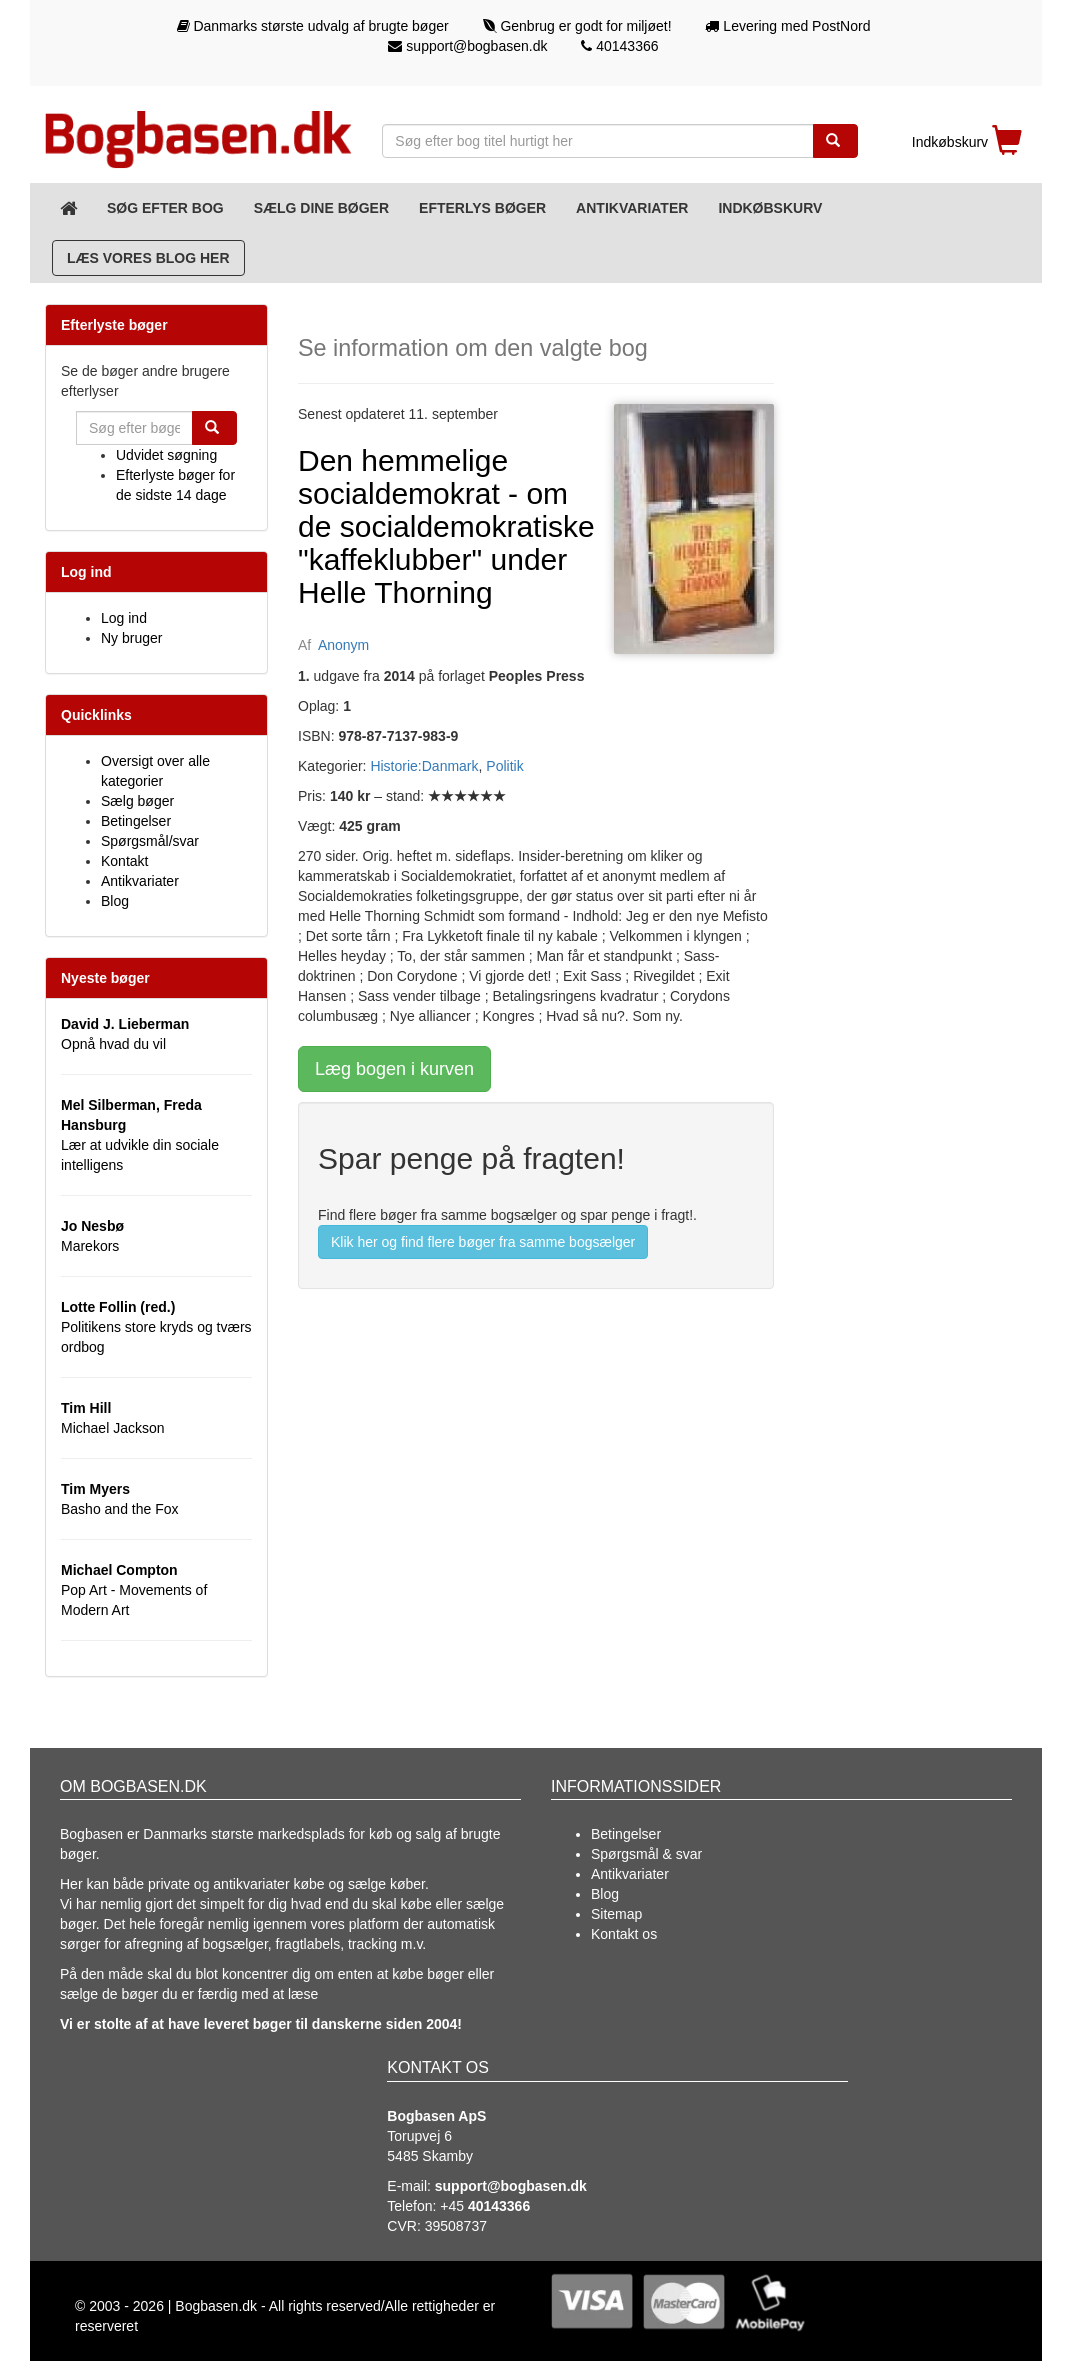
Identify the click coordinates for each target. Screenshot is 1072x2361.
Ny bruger (131, 638)
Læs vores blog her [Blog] (148, 258)
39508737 (456, 2226)
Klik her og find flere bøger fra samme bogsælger (483, 1242)
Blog (115, 901)
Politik (504, 766)
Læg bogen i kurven (394, 1069)
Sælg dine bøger (321, 208)
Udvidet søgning (166, 455)
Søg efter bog (165, 208)
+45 (485, 2206)
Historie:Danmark (424, 766)
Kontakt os (624, 1934)
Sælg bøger (137, 801)
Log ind (124, 618)
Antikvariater (632, 208)
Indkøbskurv (770, 208)
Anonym (343, 645)
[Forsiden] (68, 208)
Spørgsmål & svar (646, 1854)
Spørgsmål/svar (150, 841)
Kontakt (124, 861)
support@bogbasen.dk (467, 46)
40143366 (619, 46)
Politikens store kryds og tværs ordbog (156, 1327)
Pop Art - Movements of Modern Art (134, 1590)
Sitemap (616, 1914)
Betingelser (136, 821)
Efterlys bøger (482, 208)
